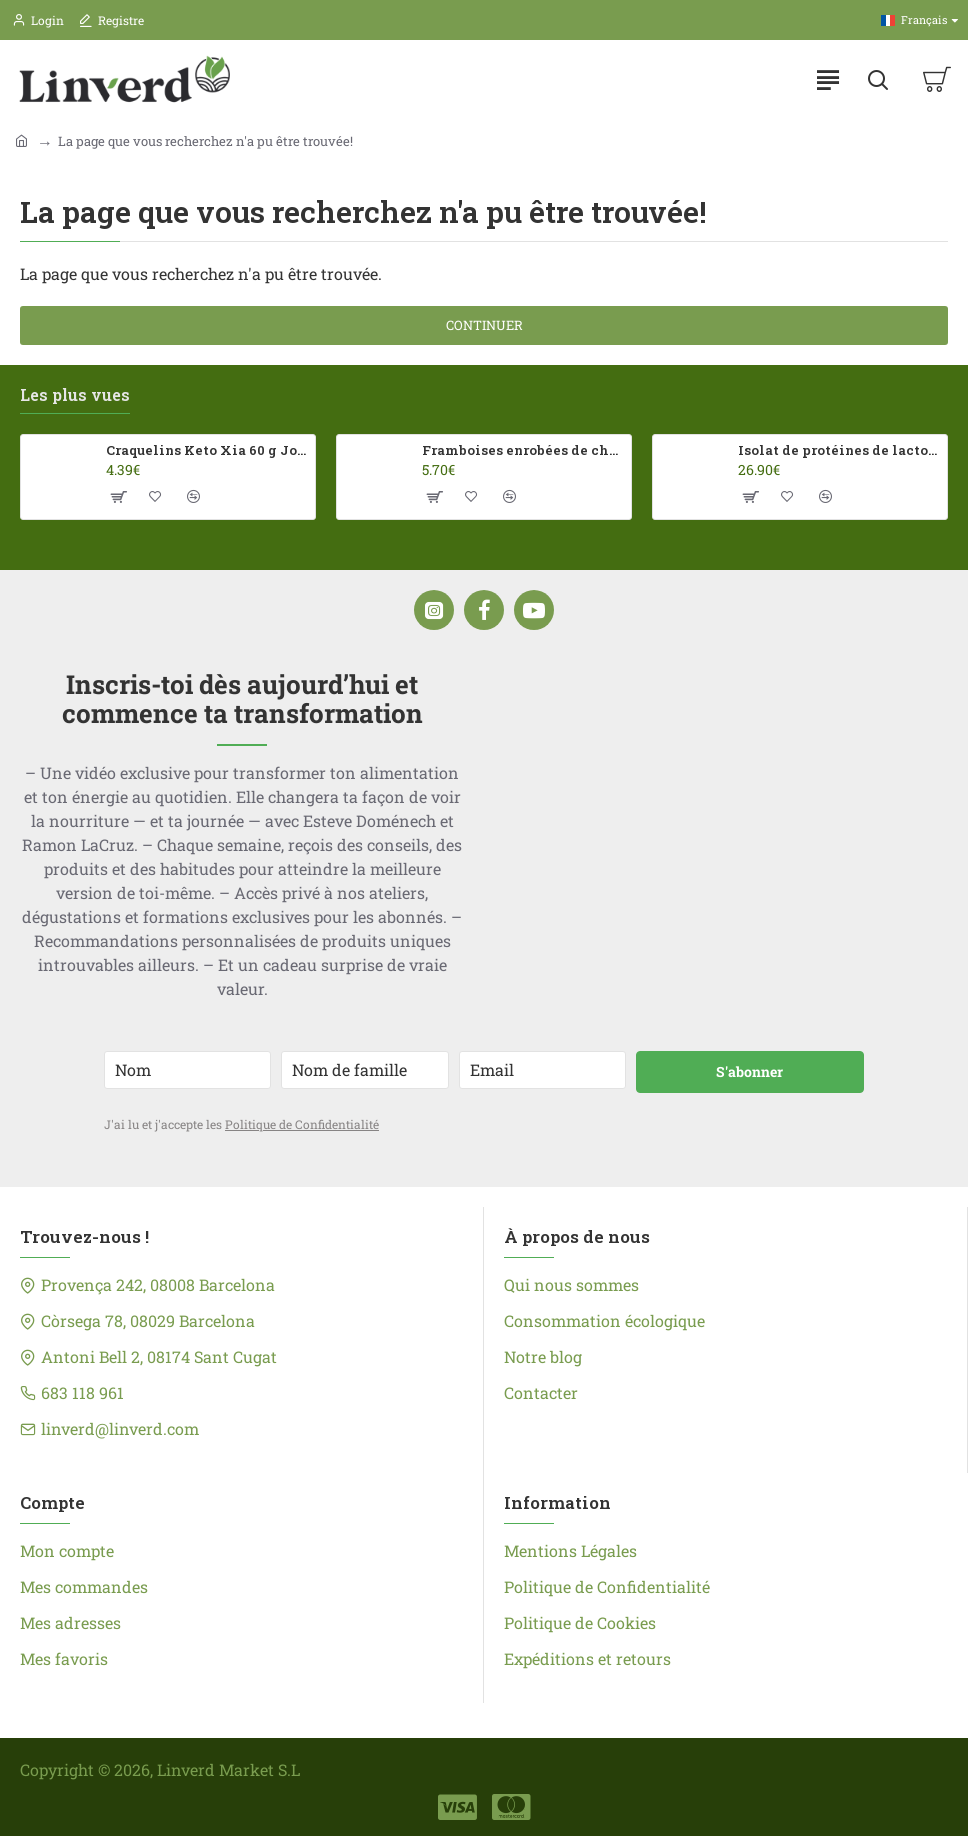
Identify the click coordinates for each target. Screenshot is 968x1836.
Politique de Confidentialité (302, 1124)
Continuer (484, 325)
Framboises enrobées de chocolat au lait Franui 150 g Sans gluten (523, 450)
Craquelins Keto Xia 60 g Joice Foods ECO (207, 450)
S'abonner (749, 1071)
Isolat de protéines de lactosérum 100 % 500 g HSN (839, 450)
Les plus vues (75, 395)
